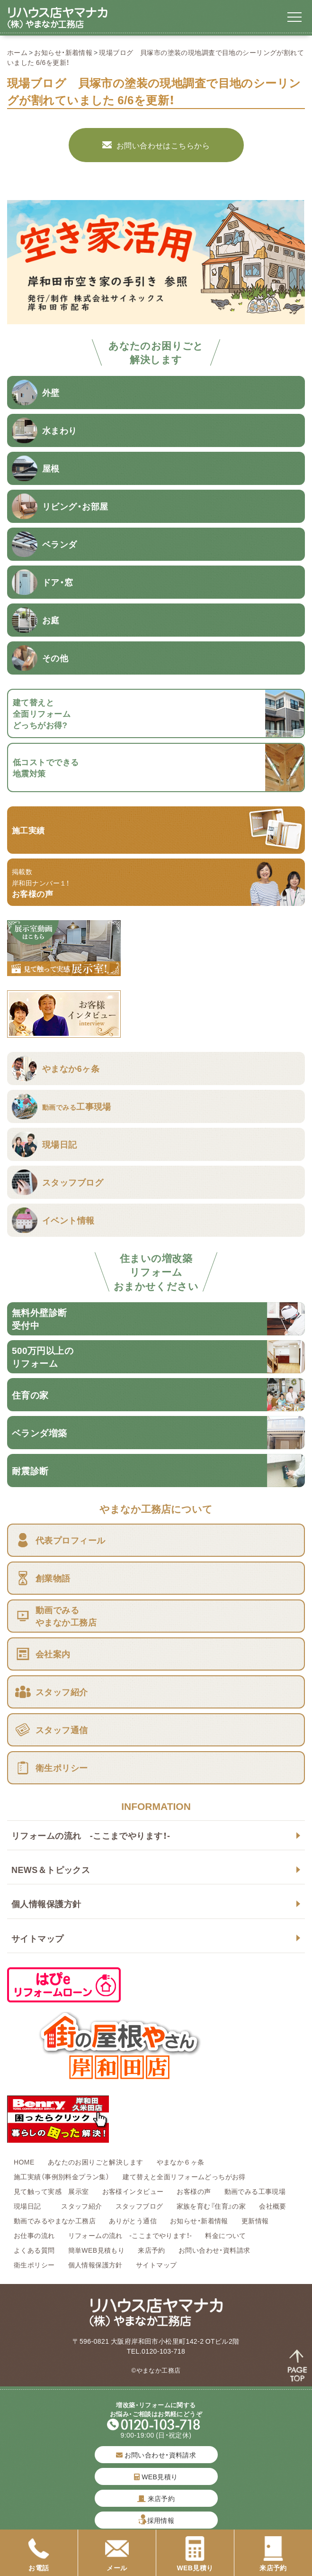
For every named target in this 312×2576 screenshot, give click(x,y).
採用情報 (161, 2520)
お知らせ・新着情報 (63, 52)
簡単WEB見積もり (96, 2250)
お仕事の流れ (34, 2235)
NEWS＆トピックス (50, 1869)
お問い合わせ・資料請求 (214, 2250)
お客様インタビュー (133, 2191)
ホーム (17, 52)
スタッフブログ (139, 2206)
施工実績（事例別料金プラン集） (61, 2176)
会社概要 (272, 2206)
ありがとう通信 (133, 2220)
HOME (24, 2161)
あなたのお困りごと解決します (95, 2161)
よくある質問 (34, 2250)
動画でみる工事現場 (255, 2191)
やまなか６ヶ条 (181, 2161)
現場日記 (31, 2206)
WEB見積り (156, 2476)
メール (116, 2554)
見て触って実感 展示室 (51, 2191)
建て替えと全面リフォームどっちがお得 (184, 2176)
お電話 (38, 2554)
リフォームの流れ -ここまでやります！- (90, 1835)
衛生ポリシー (34, 2264)
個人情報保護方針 (46, 1903)
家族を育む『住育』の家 (211, 2206)
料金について (225, 2235)
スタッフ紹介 (81, 2206)
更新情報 (255, 2220)
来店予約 (151, 2250)
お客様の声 (194, 2191)
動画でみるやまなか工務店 (55, 2220)
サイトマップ (37, 1938)
